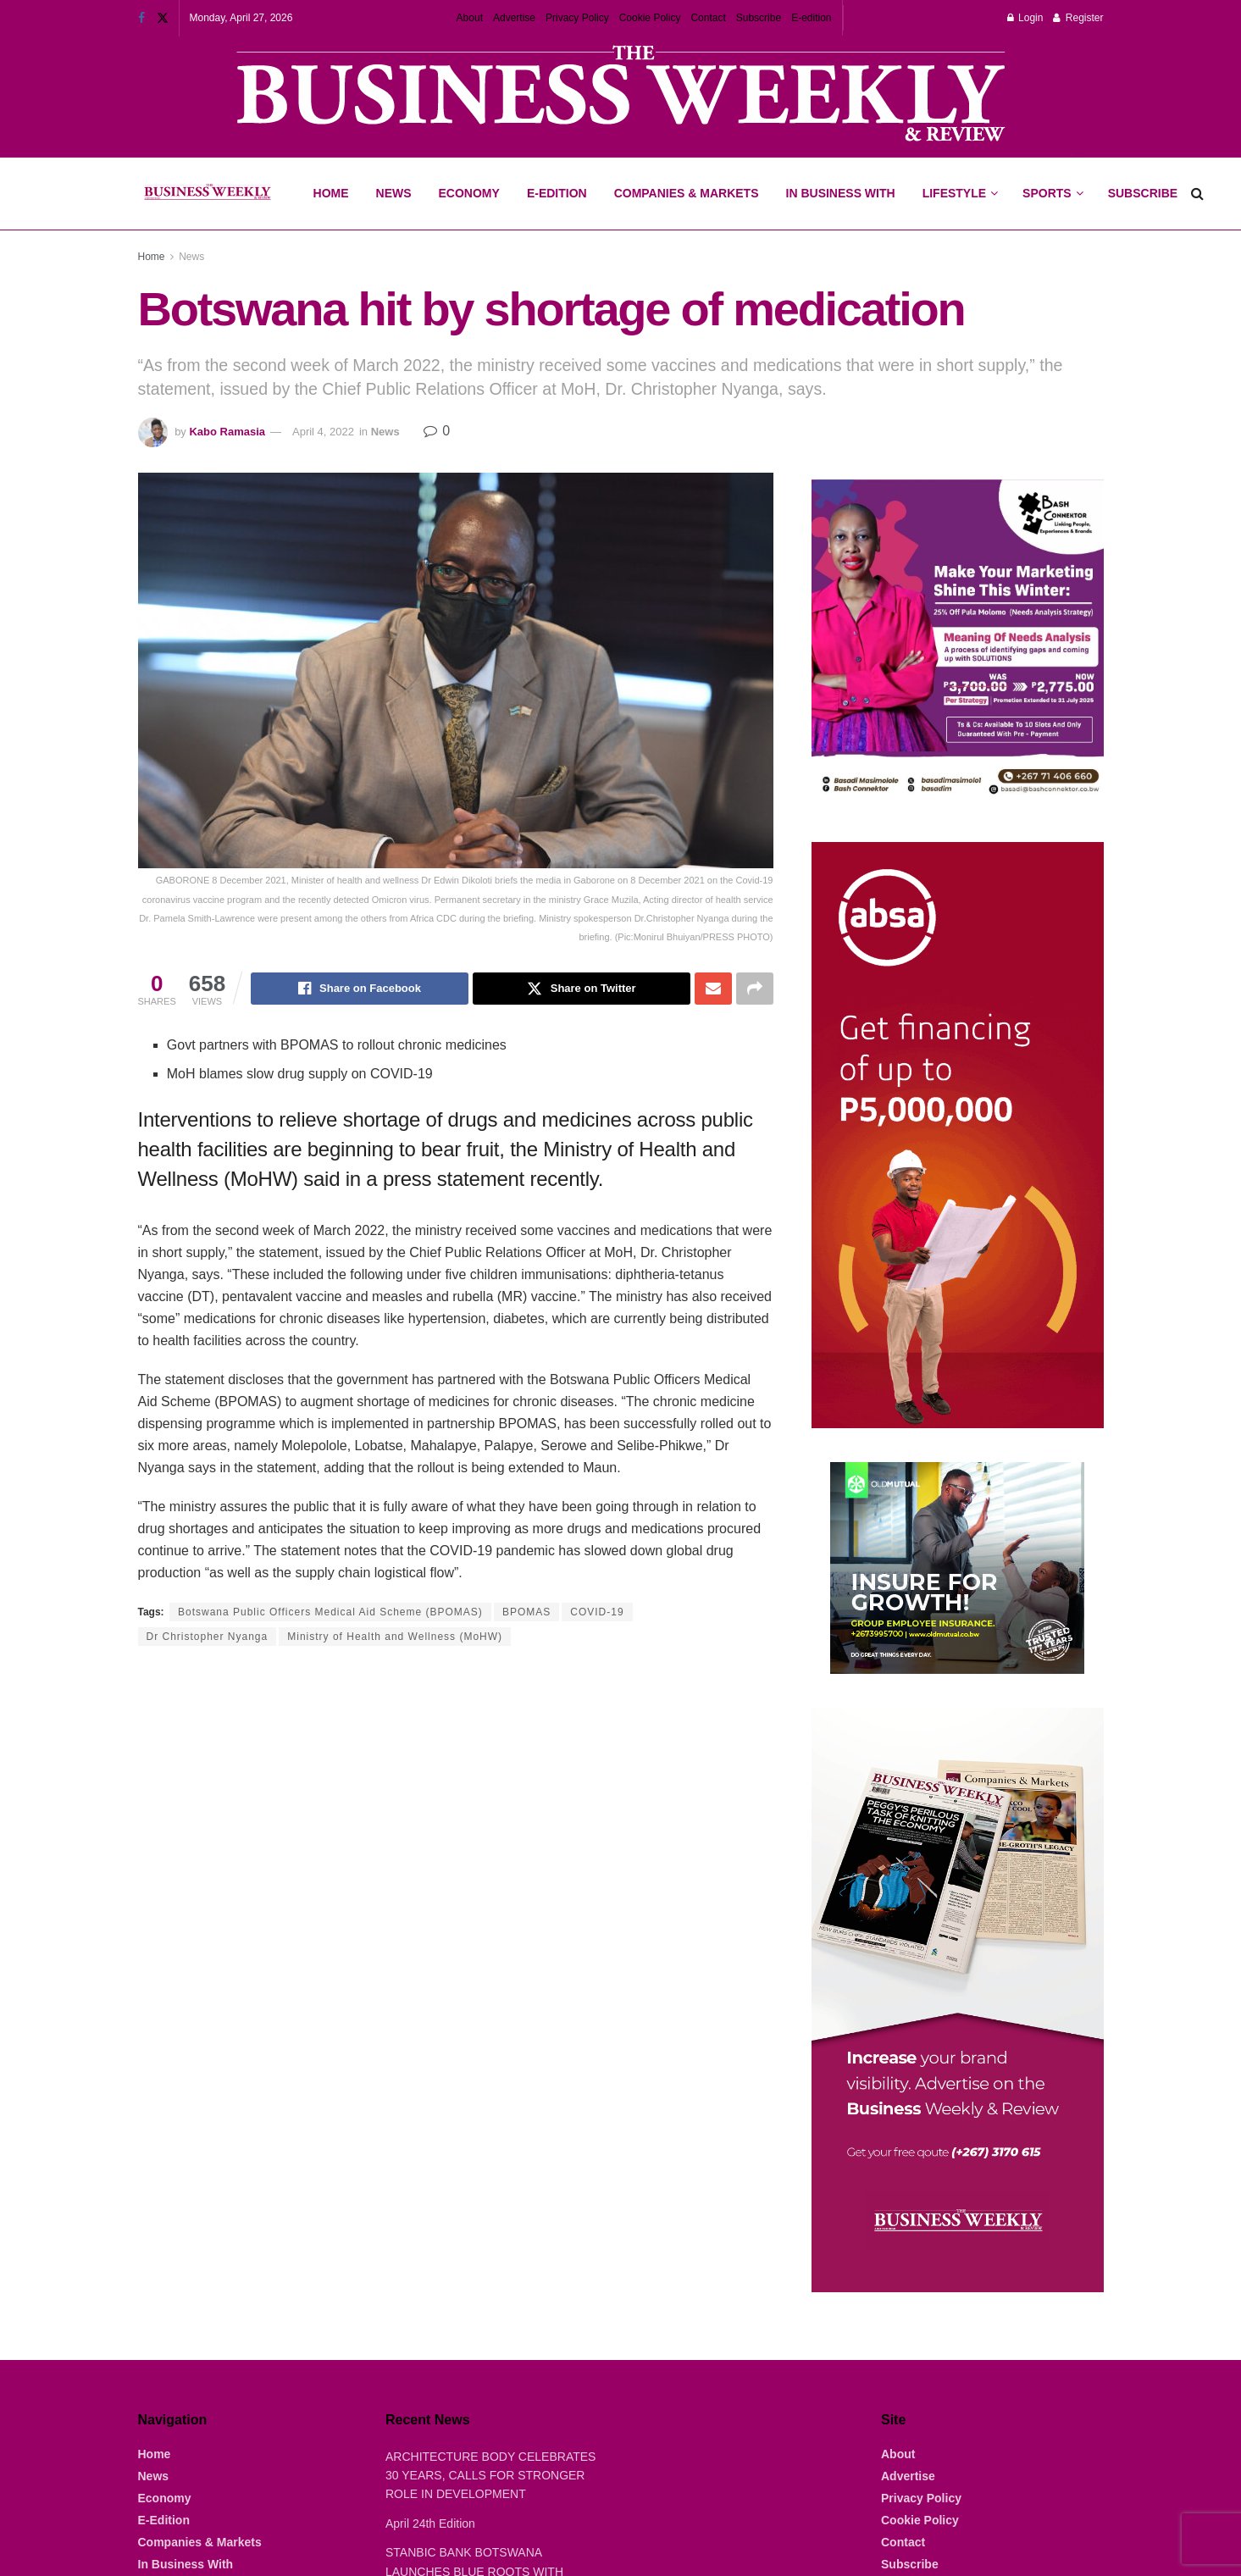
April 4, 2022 (323, 431)
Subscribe (758, 18)
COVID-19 (596, 1612)
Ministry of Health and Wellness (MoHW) (394, 1637)
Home (331, 193)
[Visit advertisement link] (621, 95)
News (394, 193)
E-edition (811, 18)
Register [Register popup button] (1078, 18)
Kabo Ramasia (227, 431)
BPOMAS (526, 1612)
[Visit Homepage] (207, 194)
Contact (707, 18)
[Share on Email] (713, 988)
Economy (469, 193)
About (470, 18)
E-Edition (557, 193)
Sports (1052, 179)
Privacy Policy (577, 18)
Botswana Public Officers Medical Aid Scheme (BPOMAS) (330, 1612)
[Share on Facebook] (359, 988)
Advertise (514, 18)
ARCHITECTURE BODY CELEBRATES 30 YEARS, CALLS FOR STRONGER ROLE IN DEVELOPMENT (490, 2475)
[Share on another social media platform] (754, 988)
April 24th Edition (430, 2523)
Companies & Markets (686, 193)
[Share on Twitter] (581, 988)
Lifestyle (954, 193)
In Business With (840, 193)
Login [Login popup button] (1025, 18)
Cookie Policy (650, 18)
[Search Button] (1197, 194)
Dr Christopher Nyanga (208, 1637)
